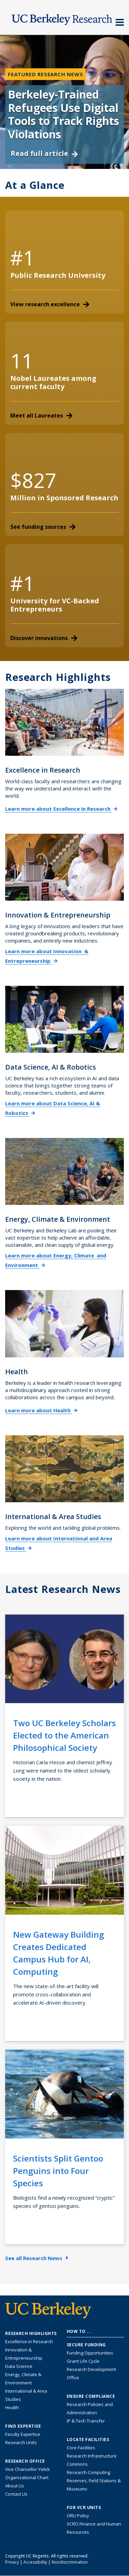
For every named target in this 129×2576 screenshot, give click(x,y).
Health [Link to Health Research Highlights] (12, 2407)
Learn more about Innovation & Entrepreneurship (46, 956)
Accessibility (35, 2562)
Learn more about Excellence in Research (61, 808)
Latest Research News (62, 1589)
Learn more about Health (41, 1410)
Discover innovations (43, 638)
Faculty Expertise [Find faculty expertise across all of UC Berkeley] (22, 2434)
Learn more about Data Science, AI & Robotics (52, 1108)
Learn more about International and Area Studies (58, 1543)
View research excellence (49, 304)
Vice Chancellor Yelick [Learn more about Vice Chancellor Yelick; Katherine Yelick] (27, 2469)
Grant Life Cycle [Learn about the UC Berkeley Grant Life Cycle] (83, 2361)
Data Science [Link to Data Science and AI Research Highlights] (18, 2366)
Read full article (44, 153)
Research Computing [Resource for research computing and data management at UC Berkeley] (88, 2472)
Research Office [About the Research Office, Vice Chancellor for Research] (25, 2461)
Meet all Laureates (41, 415)
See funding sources (43, 527)
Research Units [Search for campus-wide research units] (21, 2442)
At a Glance (35, 185)
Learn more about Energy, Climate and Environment (55, 1260)
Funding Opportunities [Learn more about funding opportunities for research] (90, 2353)
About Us (14, 2486)
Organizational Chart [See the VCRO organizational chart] (27, 2477)
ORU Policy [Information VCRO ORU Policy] (78, 2515)
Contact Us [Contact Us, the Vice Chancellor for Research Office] (16, 2494)
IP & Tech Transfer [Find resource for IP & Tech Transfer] (86, 2421)
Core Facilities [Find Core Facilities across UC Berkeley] (81, 2447)
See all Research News (36, 2258)
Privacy (12, 2562)
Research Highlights (58, 677)
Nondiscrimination (70, 2562)
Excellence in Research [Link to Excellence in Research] (29, 2341)
